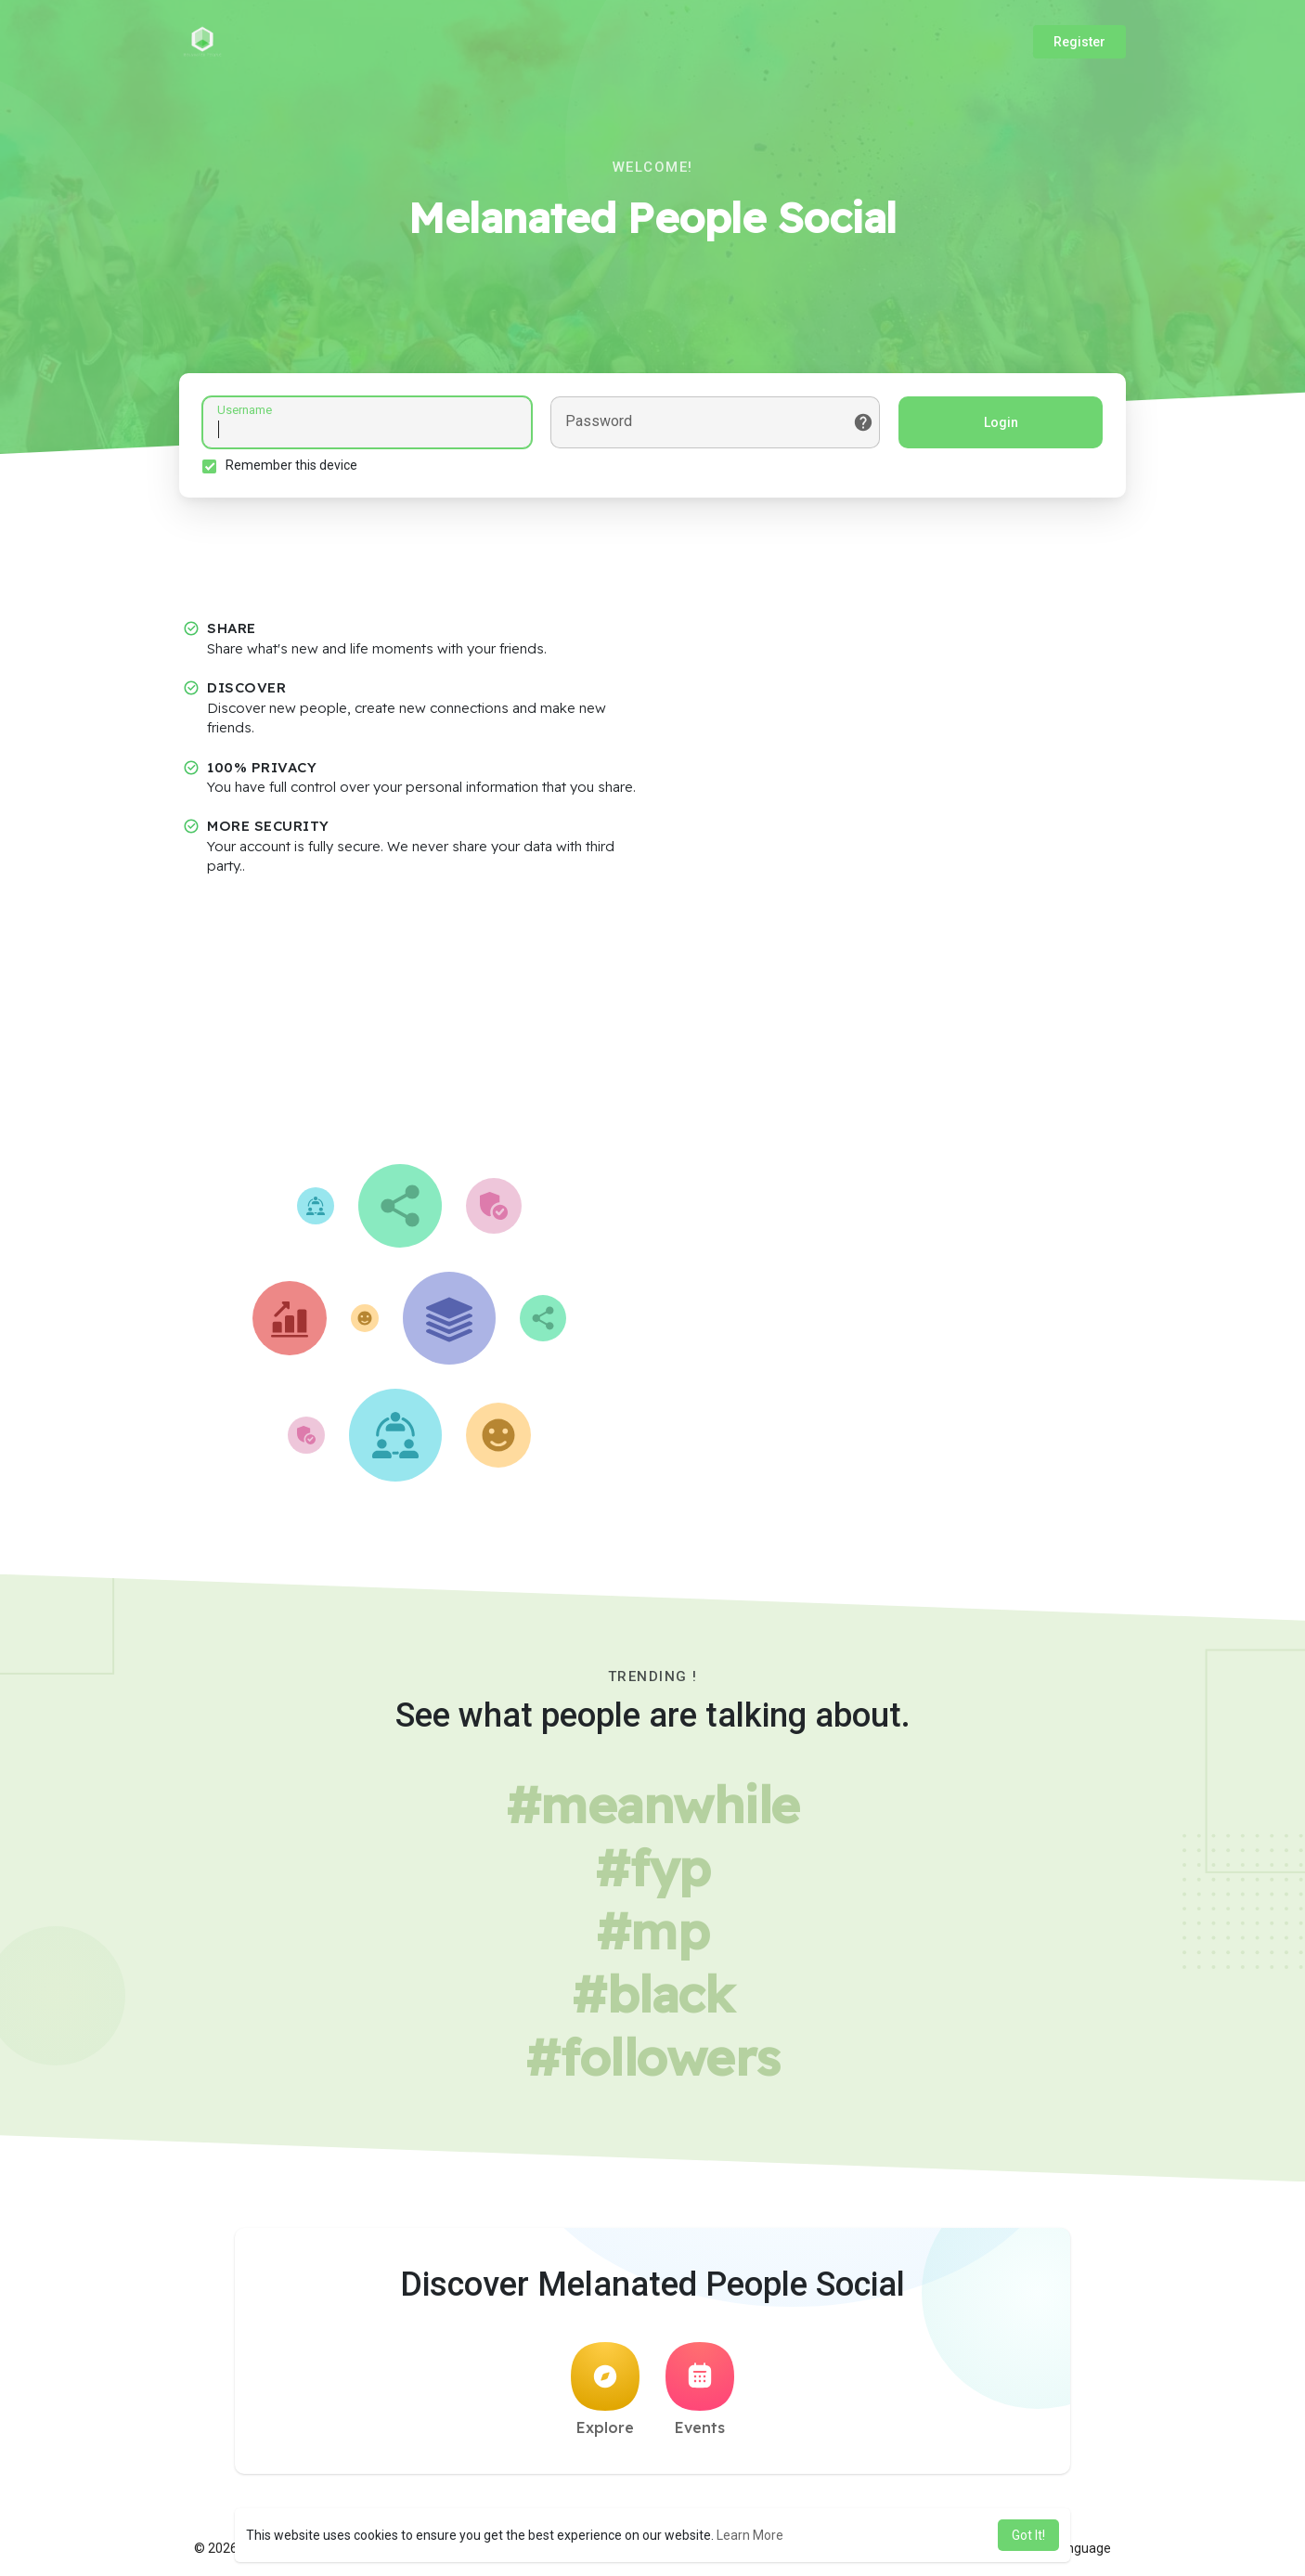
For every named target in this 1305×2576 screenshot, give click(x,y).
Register (1079, 41)
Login (1001, 422)
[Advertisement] (652, 1025)
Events (699, 2389)
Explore (605, 2389)
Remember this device (291, 465)
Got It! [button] (1028, 2535)
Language (1075, 2548)
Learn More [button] (750, 2535)
